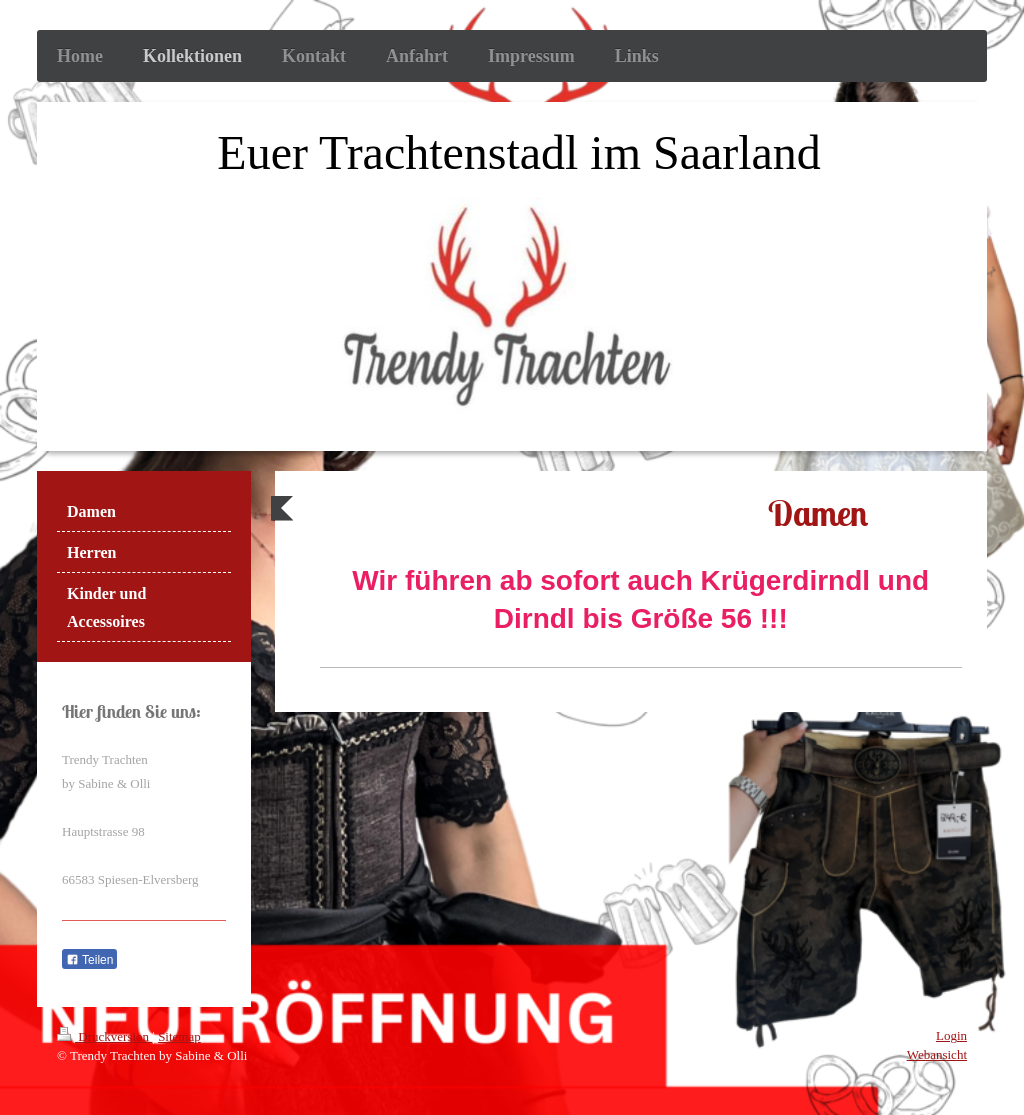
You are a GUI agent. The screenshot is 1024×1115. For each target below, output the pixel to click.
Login (951, 1035)
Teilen (89, 960)
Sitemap (179, 1036)
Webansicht (937, 1054)
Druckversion (104, 1036)
